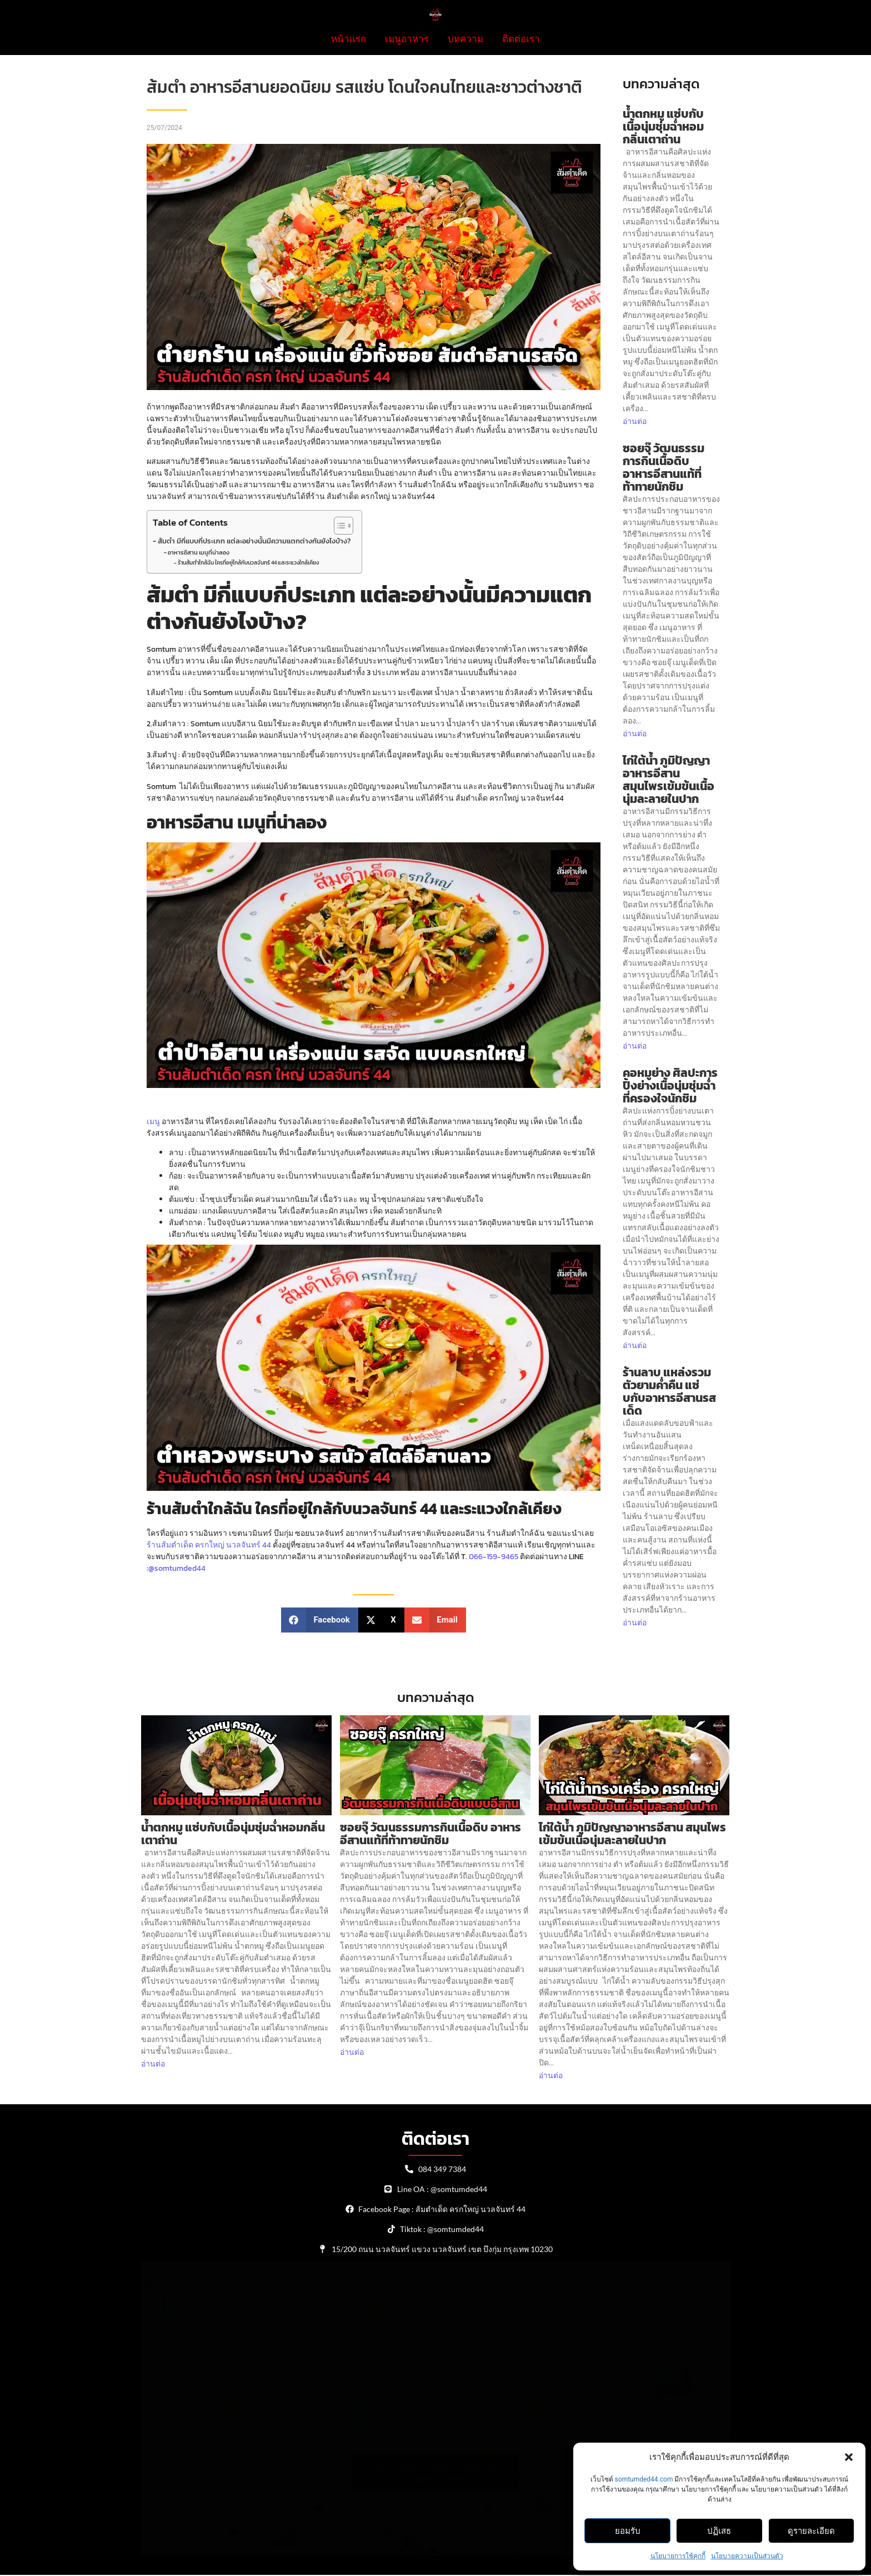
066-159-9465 (493, 1556)
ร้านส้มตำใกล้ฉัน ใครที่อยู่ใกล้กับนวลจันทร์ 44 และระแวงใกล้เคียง (248, 562)
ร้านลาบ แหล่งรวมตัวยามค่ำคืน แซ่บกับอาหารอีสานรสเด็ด (669, 1391)
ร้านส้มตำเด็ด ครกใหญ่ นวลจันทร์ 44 (209, 1545)
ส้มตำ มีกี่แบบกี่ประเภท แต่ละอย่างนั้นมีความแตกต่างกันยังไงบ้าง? (254, 541)
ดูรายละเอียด (811, 2531)
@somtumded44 (177, 1568)
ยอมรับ (627, 2531)
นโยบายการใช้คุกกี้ (677, 2556)
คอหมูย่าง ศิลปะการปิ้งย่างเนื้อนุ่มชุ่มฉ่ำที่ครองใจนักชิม (670, 1085)
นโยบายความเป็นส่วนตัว (747, 2556)
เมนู (153, 1121)
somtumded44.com (644, 2479)
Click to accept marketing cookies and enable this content (436, 2473)
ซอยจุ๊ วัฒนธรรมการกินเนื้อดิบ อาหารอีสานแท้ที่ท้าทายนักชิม (663, 467)
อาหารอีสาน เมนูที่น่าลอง (198, 552)
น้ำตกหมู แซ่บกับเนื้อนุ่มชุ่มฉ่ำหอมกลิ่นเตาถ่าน (663, 126)
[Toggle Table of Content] (338, 525)
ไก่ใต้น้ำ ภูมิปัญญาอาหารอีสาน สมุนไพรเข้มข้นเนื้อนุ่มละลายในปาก (668, 779)
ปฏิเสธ (719, 2531)
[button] (848, 2457)
